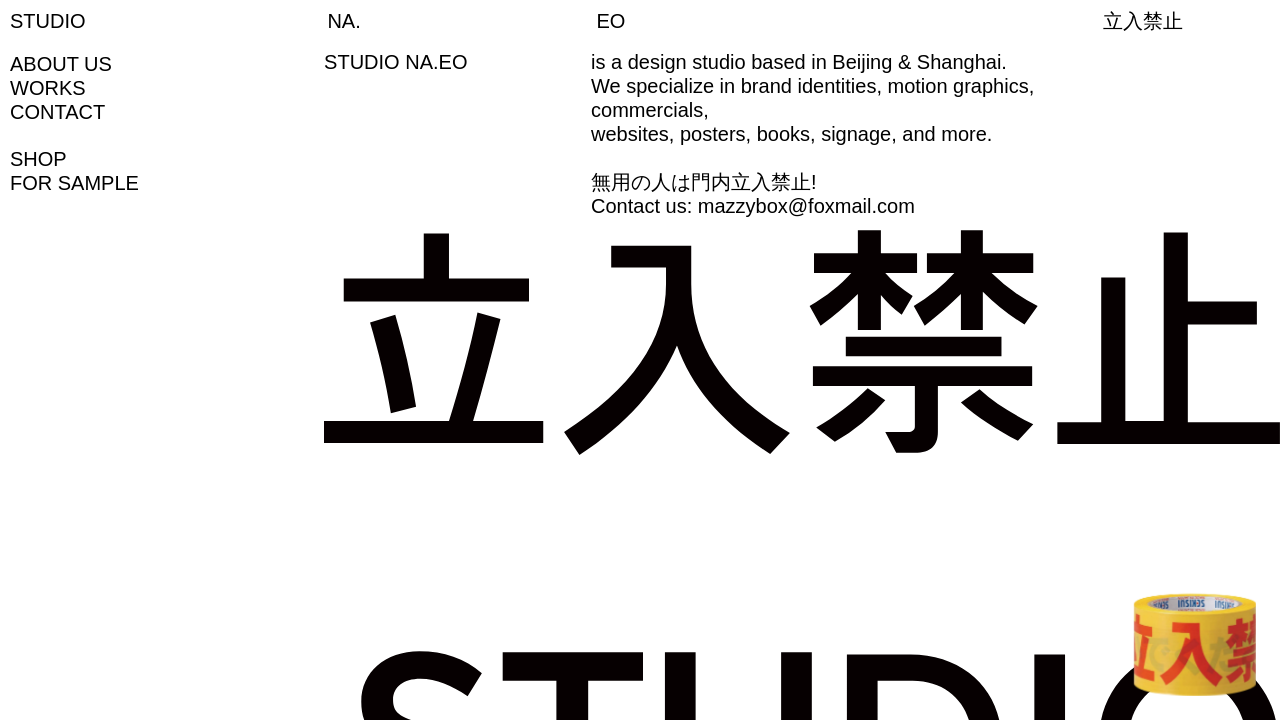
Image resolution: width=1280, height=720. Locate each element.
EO (611, 21)
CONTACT (57, 112)
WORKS (48, 88)
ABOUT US (61, 64)
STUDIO (48, 21)
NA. (343, 21)
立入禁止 (1143, 21)
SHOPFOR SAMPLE (74, 171)
